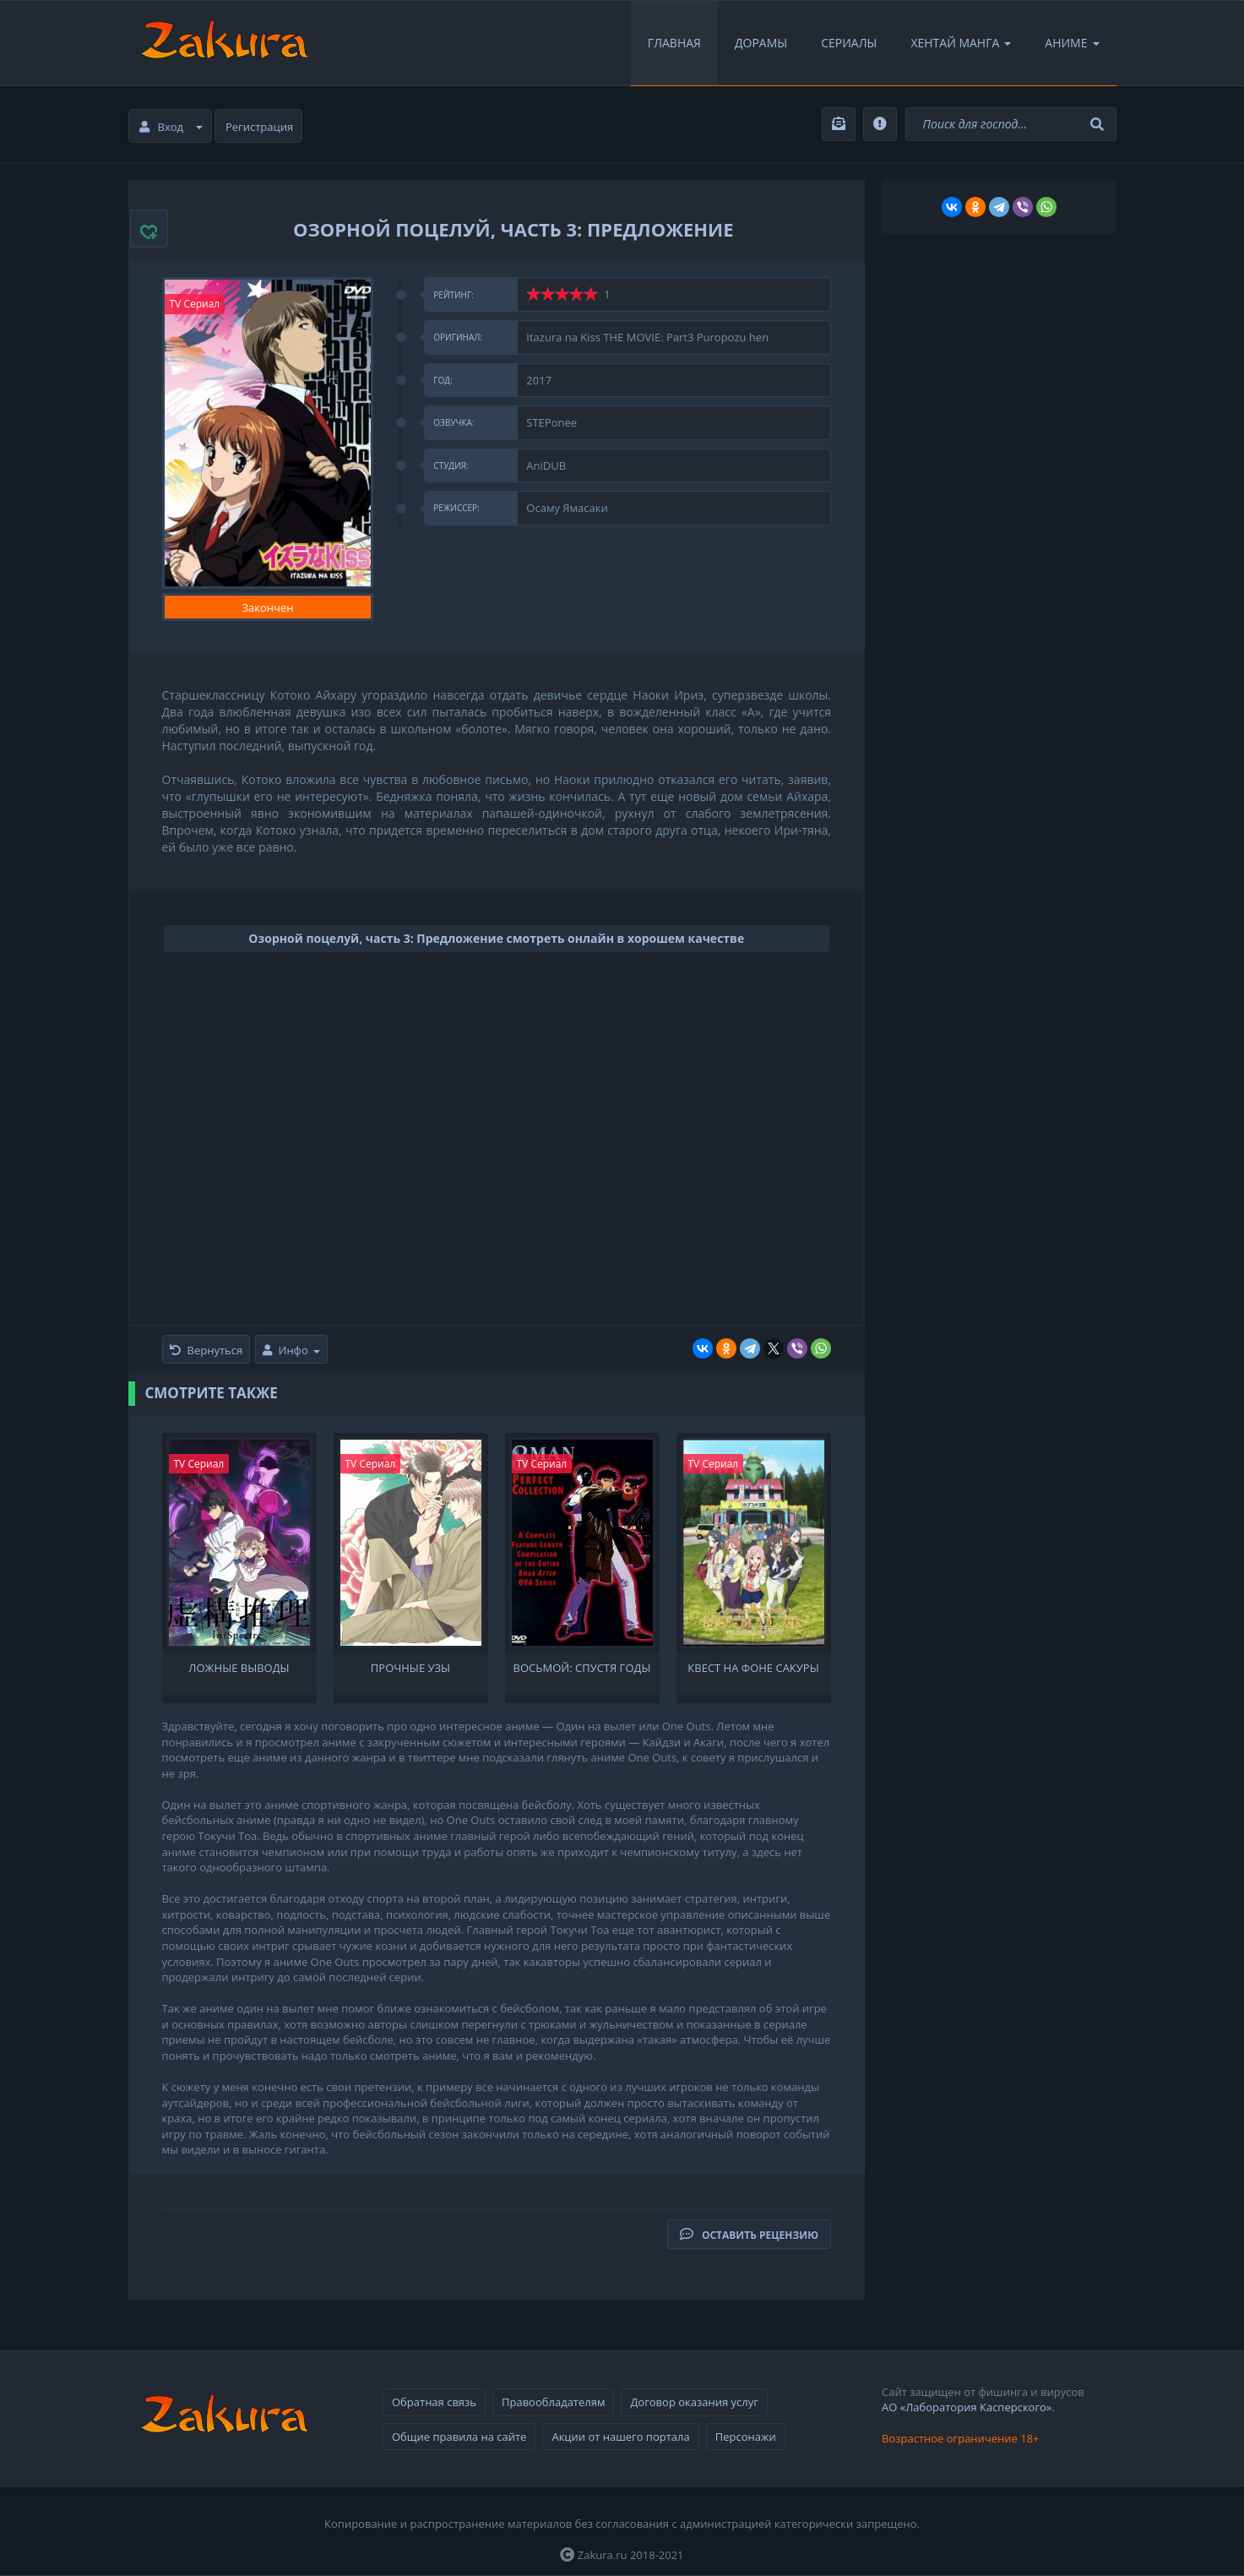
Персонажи (745, 2436)
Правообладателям (553, 2402)
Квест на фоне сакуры (752, 1668)
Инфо (291, 1350)
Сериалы (849, 43)
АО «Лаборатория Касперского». (968, 2407)
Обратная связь (434, 2402)
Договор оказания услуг (694, 2402)
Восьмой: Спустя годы (582, 1668)
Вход (171, 126)
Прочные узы (410, 1668)
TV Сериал (195, 304)
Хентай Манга (960, 43)
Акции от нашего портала (620, 2436)
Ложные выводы (238, 1668)
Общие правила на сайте (459, 2436)
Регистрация (259, 126)
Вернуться (206, 1350)
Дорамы (761, 43)
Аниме (1072, 43)
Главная (674, 43)
